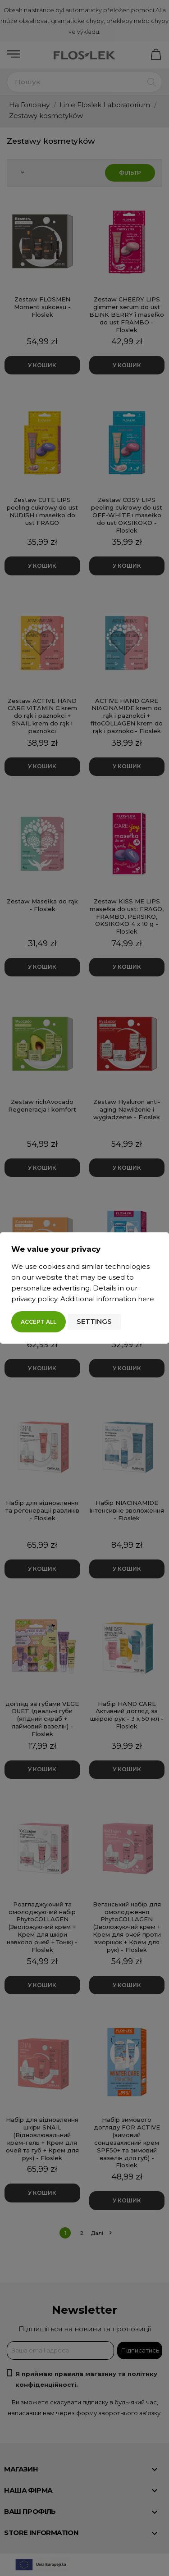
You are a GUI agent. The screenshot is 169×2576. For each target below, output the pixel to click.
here (146, 1299)
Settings (94, 1321)
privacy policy (34, 1299)
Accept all (38, 1321)
